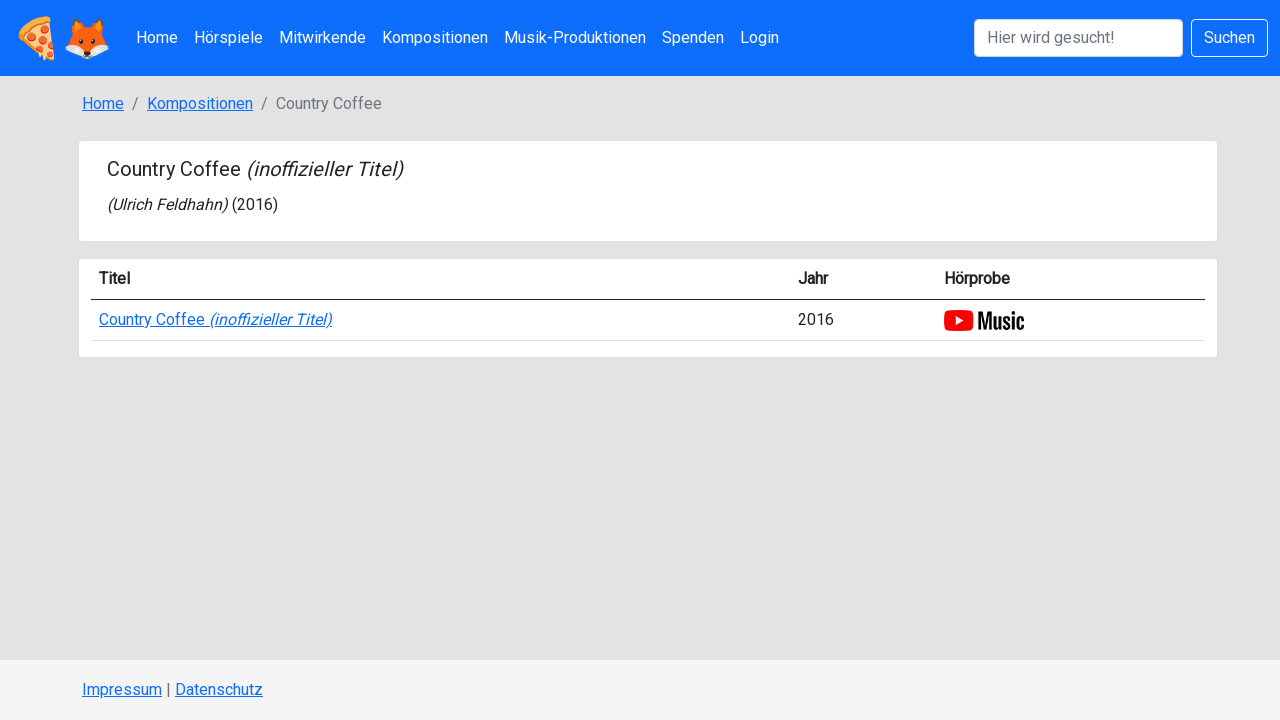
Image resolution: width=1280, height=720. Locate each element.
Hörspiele (228, 37)
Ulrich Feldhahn (167, 204)
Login (759, 37)
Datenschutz (219, 689)
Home (157, 37)
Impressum (122, 689)
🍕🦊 (62, 38)
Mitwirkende (322, 37)
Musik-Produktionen (575, 37)
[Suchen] (1078, 38)
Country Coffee (215, 319)
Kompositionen (435, 37)
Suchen (1229, 37)
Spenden (693, 37)
